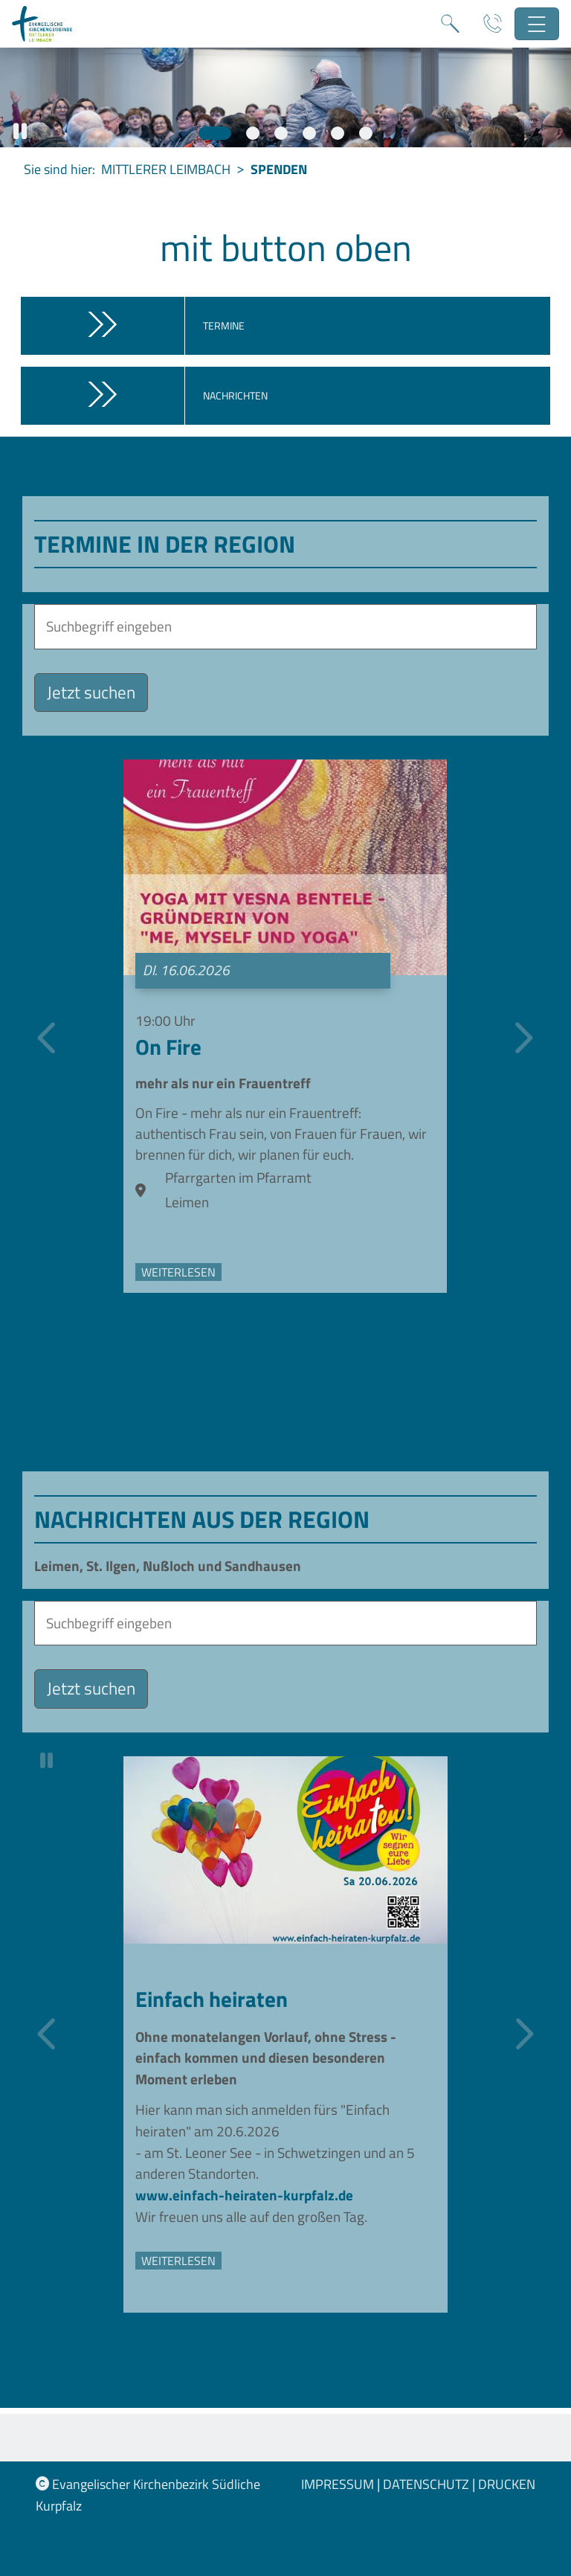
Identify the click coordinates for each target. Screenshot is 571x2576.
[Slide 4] (309, 133)
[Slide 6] (366, 133)
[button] (20, 131)
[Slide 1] (215, 133)
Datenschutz (427, 2484)
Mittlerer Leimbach (165, 169)
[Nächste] (521, 1041)
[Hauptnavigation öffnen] (537, 24)
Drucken (506, 2484)
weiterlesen (178, 1279)
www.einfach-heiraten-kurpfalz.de (244, 2202)
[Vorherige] (49, 1041)
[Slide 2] (253, 133)
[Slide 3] (281, 133)
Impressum (339, 2484)
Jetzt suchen (91, 692)
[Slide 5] (337, 133)
